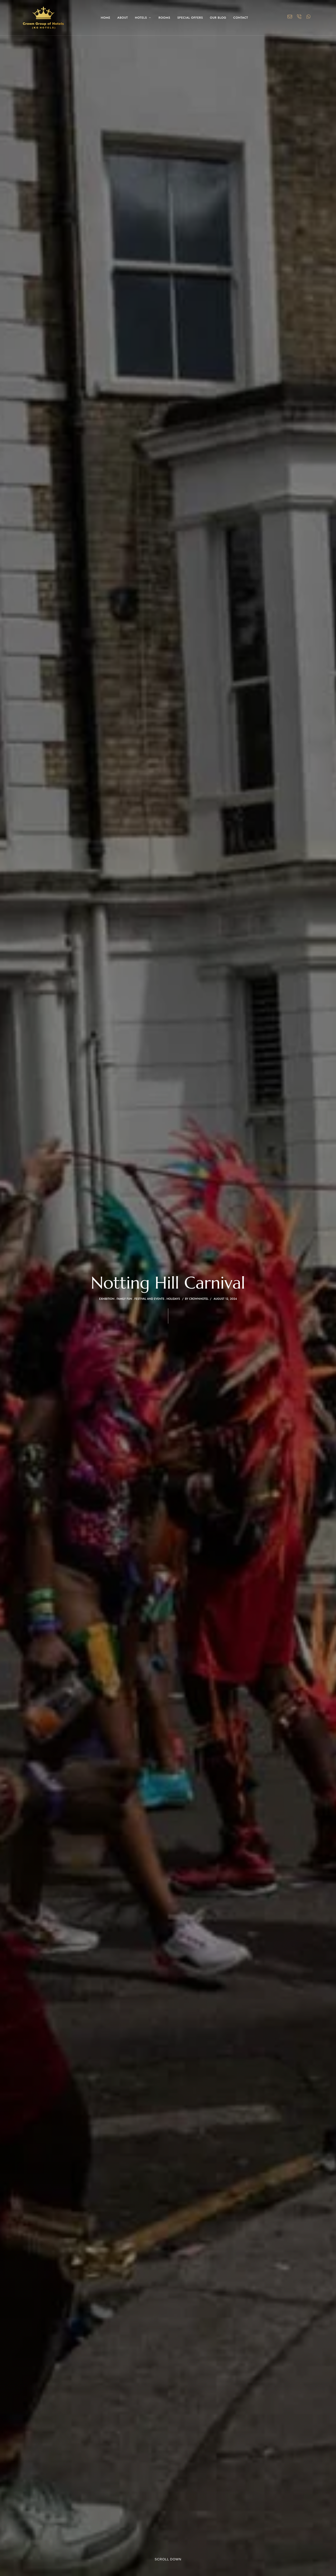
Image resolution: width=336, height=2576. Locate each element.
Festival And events (149, 1299)
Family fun (124, 1299)
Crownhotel (198, 1299)
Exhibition (106, 1299)
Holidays (173, 1299)
